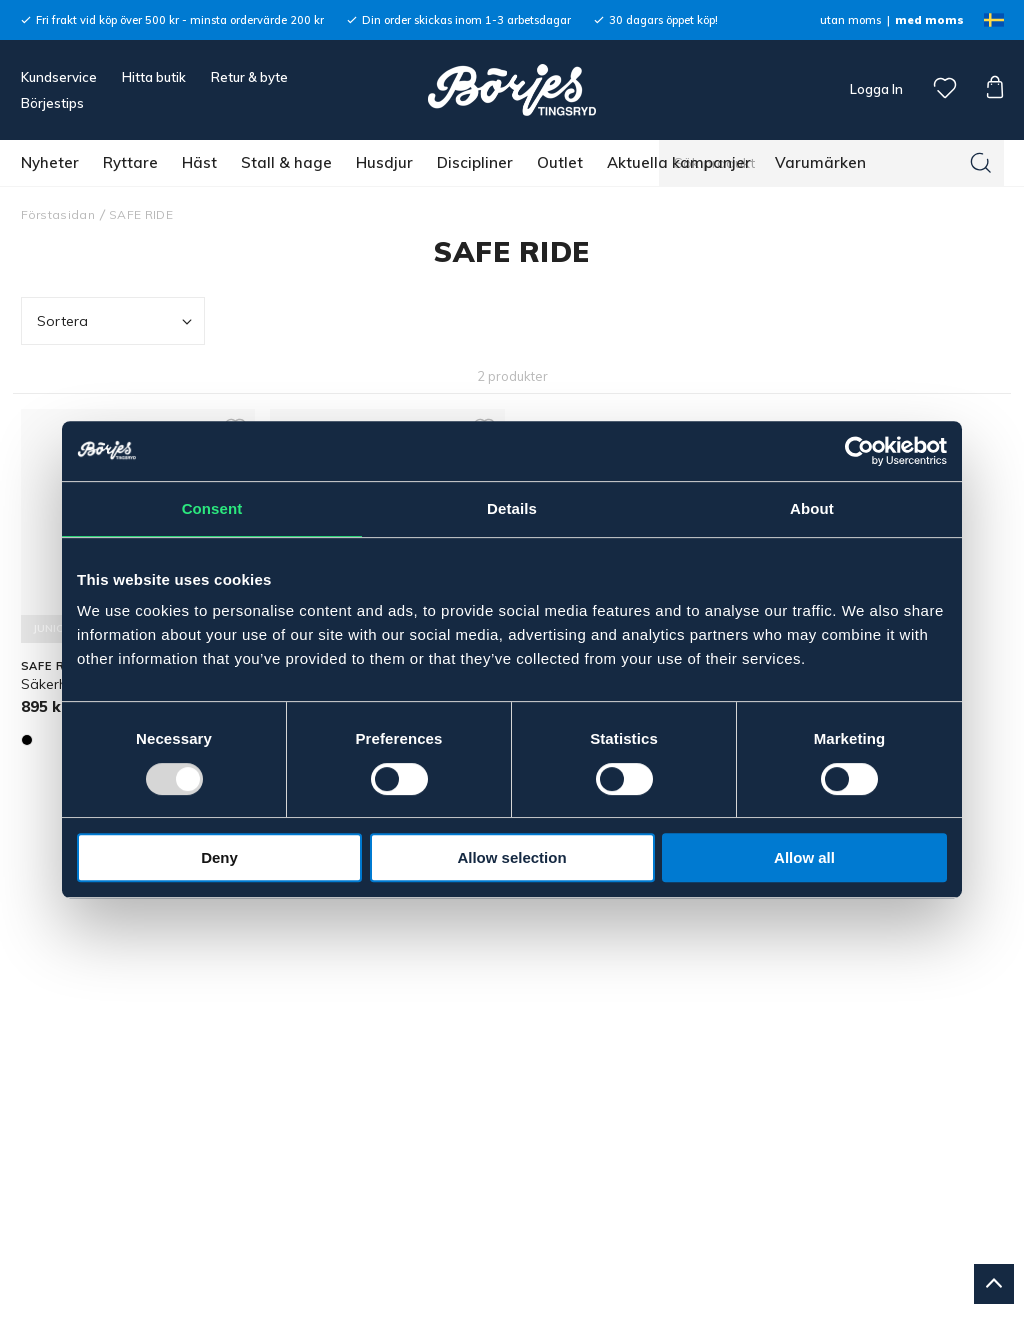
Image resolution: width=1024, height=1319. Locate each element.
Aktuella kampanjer (679, 162)
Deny (219, 857)
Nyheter (50, 162)
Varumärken (820, 162)
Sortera (117, 321)
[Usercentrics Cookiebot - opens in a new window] (859, 451)
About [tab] (812, 508)
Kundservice (59, 77)
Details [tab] (512, 508)
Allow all (804, 857)
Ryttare (130, 162)
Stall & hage (286, 162)
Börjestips (52, 103)
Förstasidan (58, 214)
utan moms (850, 20)
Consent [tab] (212, 508)
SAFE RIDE (141, 214)
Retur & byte (249, 77)
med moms (929, 20)
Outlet (560, 162)
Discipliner (475, 162)
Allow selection (511, 857)
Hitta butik (154, 77)
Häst (199, 162)
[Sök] (981, 163)
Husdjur (384, 162)
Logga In (875, 89)
